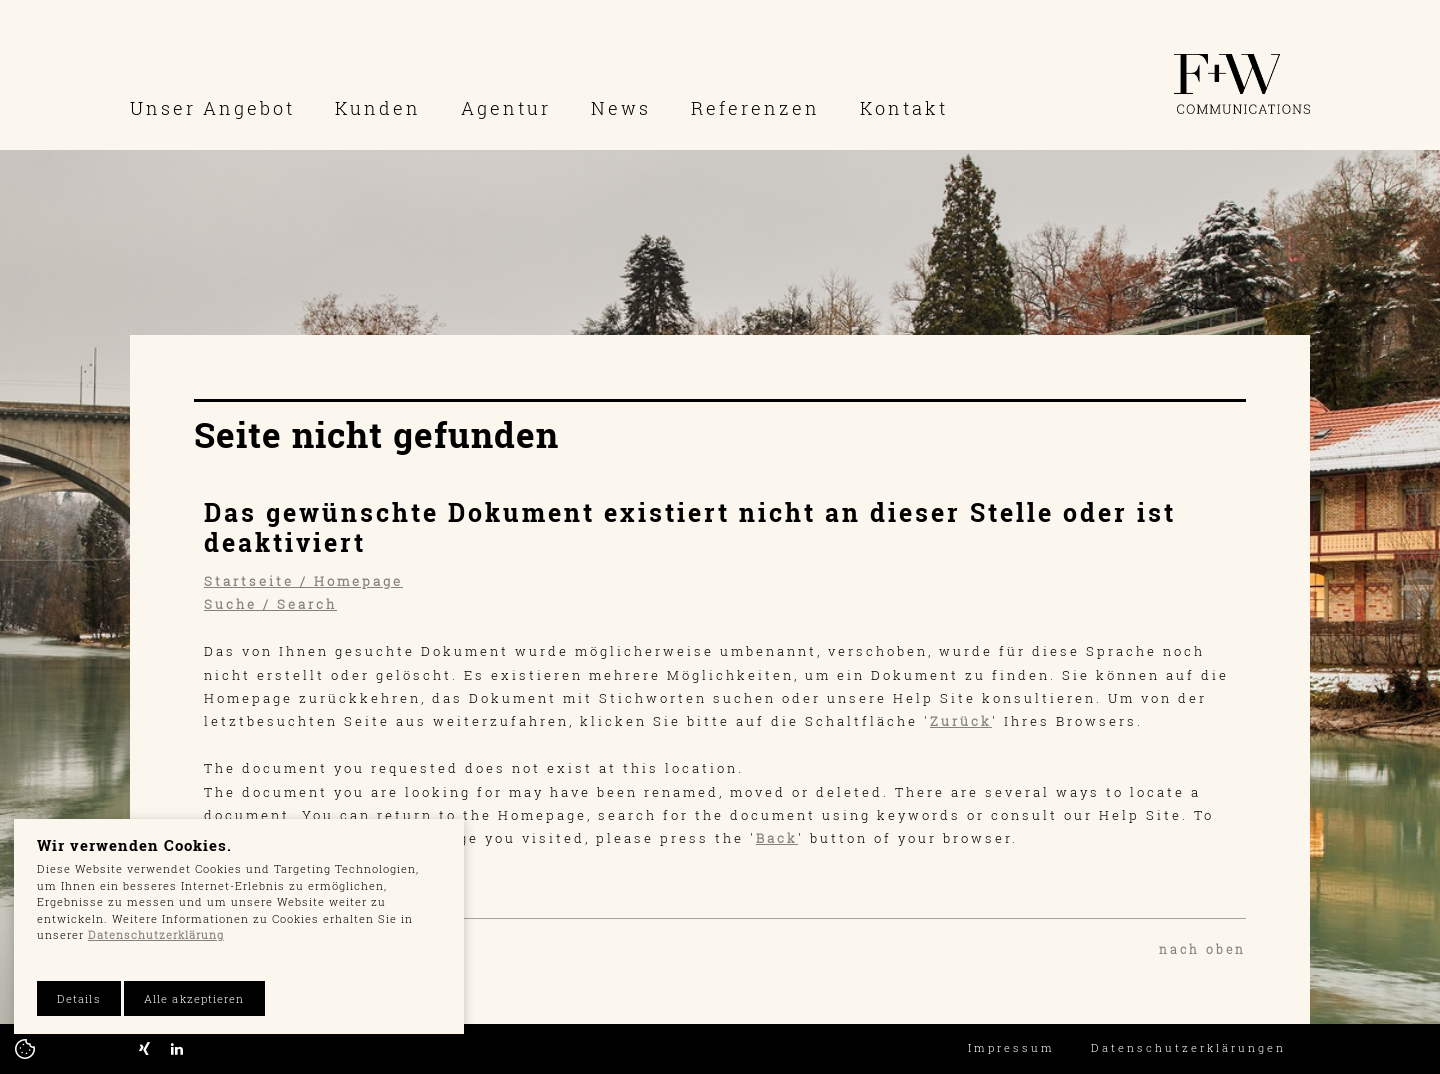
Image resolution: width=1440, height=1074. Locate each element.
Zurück (961, 721)
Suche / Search (270, 604)
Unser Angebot (212, 108)
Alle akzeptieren (194, 998)
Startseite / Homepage (303, 581)
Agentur (506, 108)
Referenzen (755, 108)
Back (777, 838)
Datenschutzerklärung (156, 934)
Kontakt (904, 108)
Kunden (378, 108)
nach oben (1202, 949)
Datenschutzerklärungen (1188, 1047)
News (621, 108)
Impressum (1011, 1047)
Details (79, 998)
